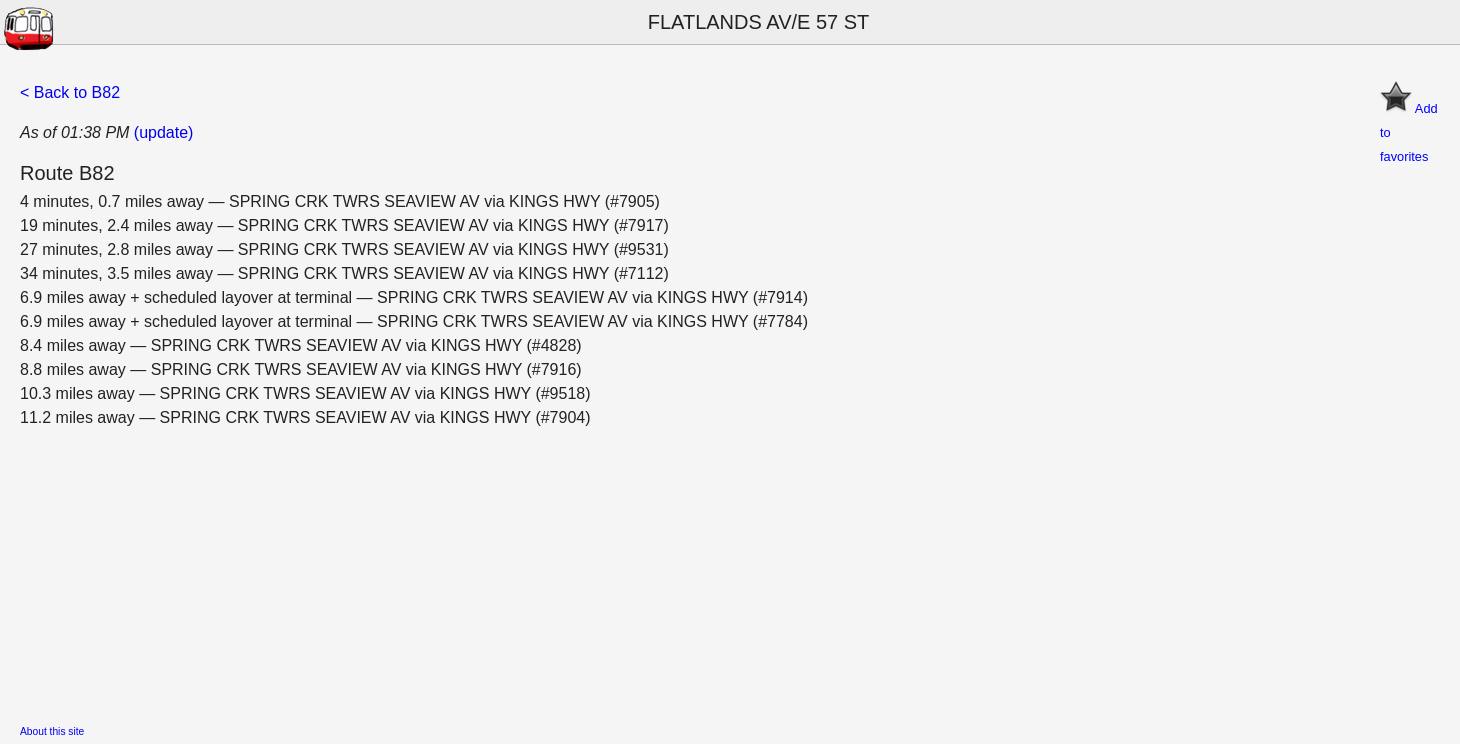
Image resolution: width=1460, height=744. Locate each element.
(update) (164, 132)
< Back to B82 (70, 92)
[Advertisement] (620, 570)
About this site (52, 731)
